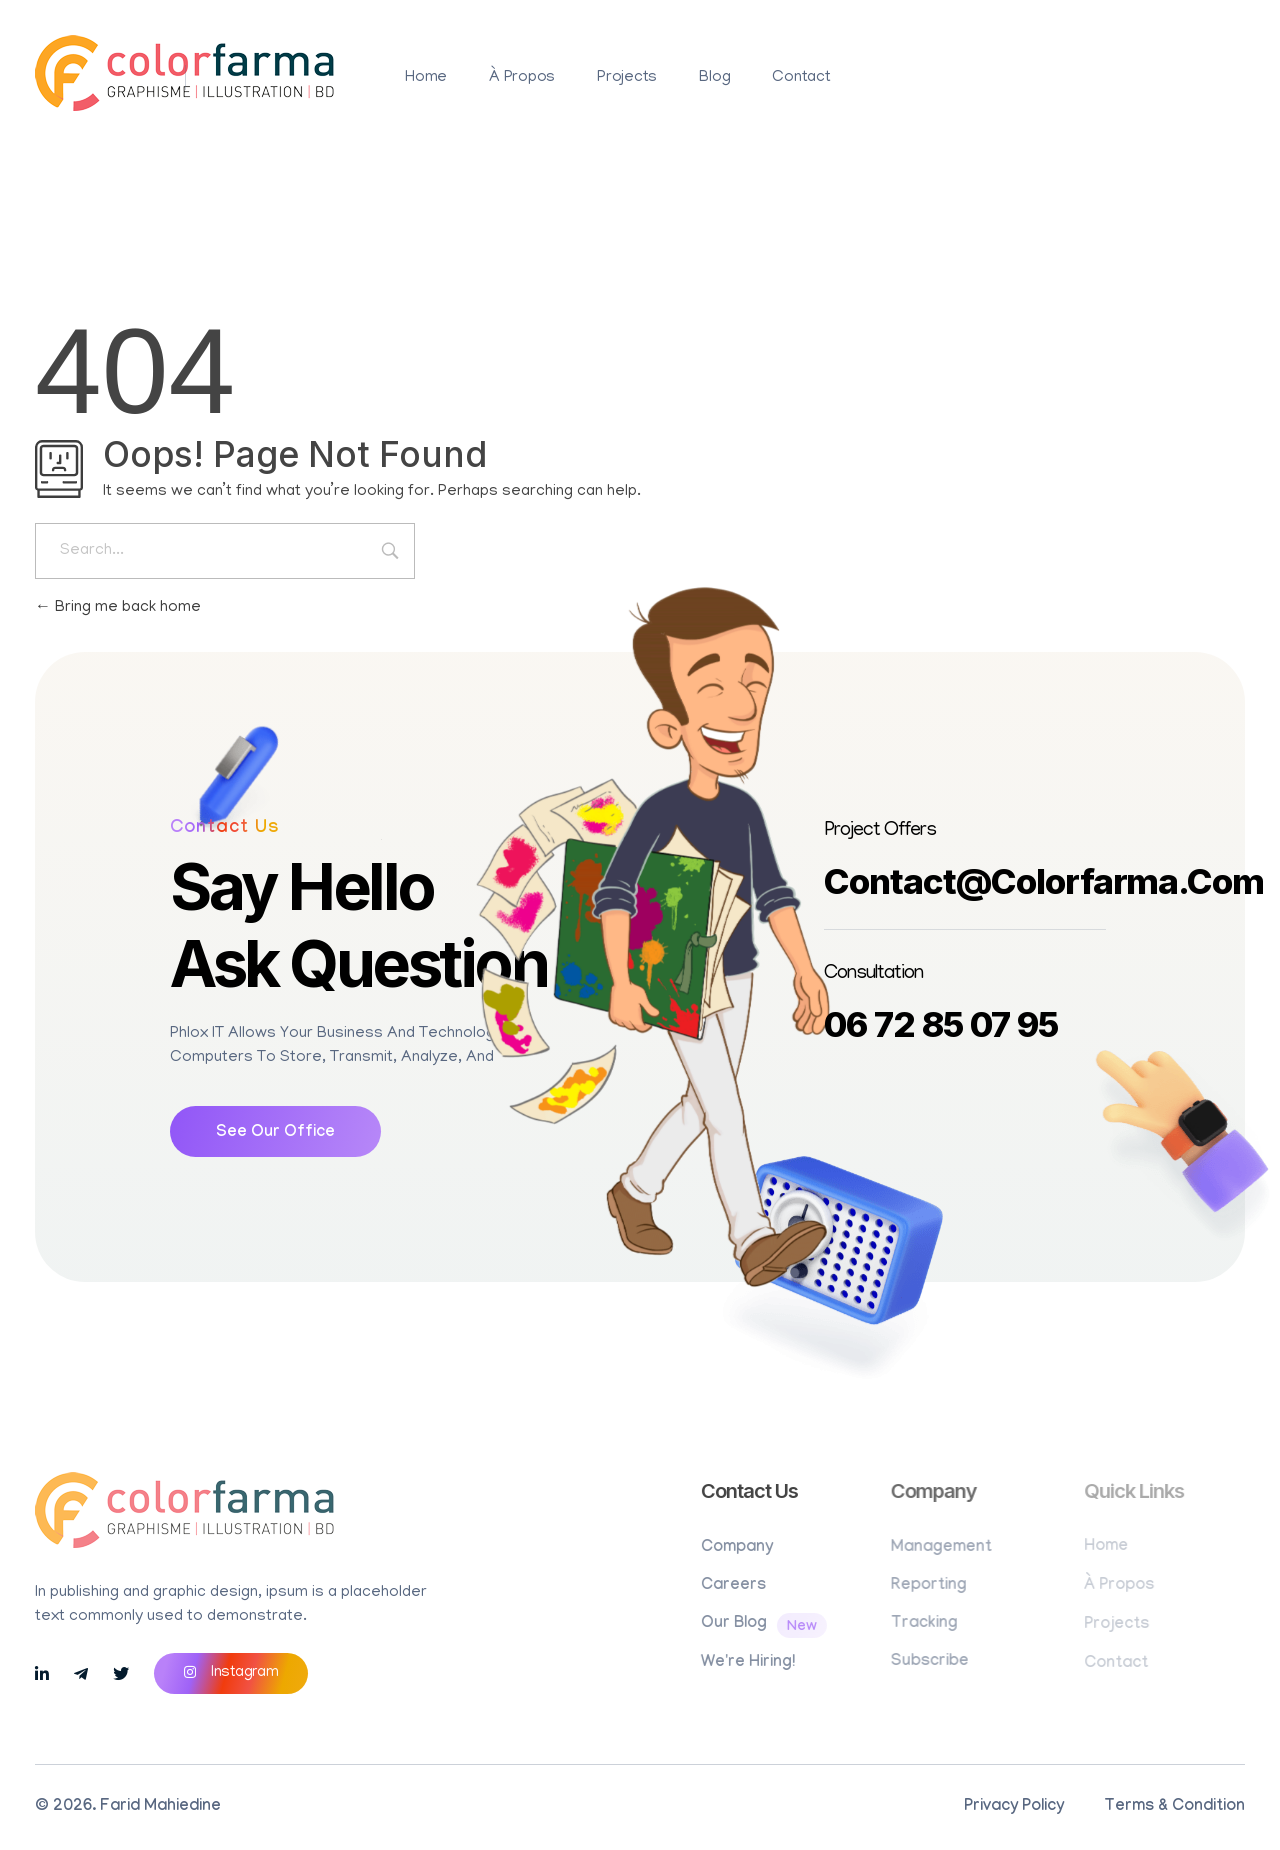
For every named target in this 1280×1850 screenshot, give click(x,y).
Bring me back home (118, 608)
